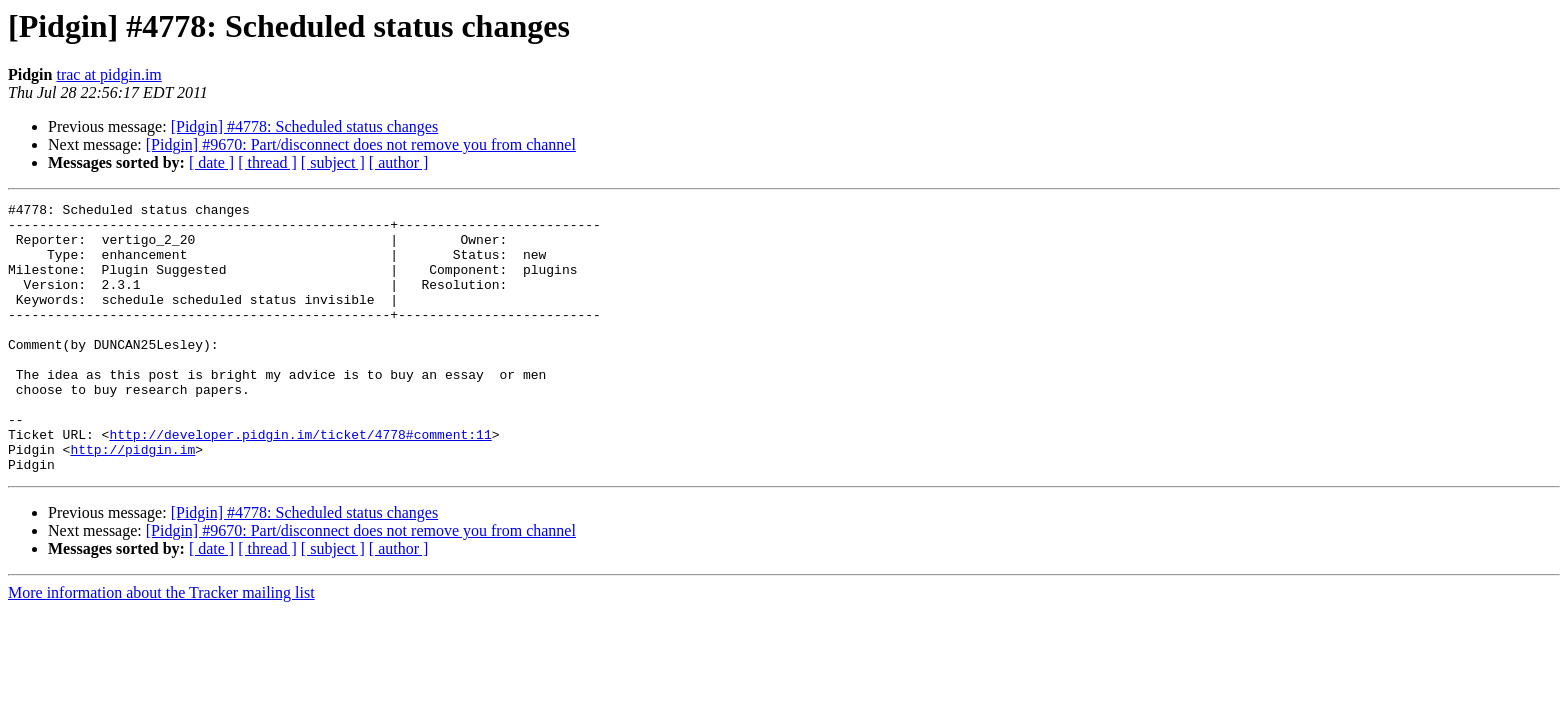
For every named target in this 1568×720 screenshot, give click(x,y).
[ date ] (211, 162)
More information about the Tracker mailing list (161, 646)
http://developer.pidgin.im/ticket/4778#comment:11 (300, 482)
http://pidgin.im (132, 500)
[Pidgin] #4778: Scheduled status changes (305, 126)
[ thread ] (267, 162)
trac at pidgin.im (108, 74)
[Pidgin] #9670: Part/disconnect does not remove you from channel (361, 144)
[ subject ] (333, 162)
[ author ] (399, 162)
